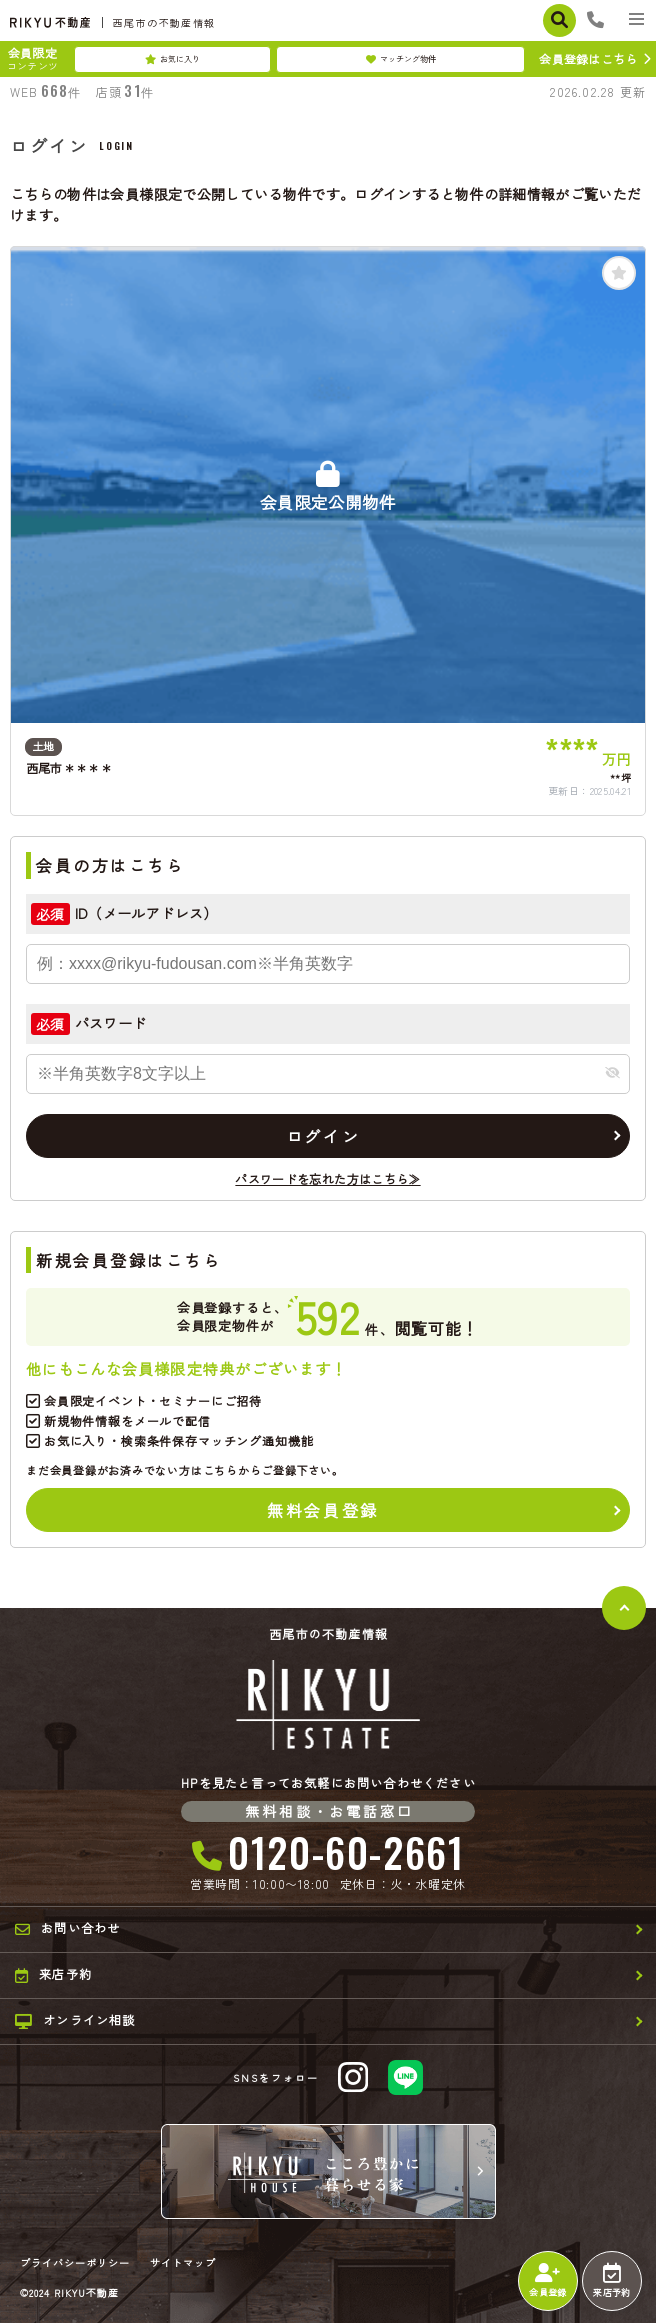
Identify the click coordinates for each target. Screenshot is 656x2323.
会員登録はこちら (588, 58)
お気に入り (172, 59)
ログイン (323, 1136)
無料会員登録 (322, 1510)
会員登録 (547, 2281)
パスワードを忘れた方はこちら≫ (327, 1178)
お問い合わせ (67, 1928)
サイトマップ (183, 2263)
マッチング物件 (401, 59)
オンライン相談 (75, 2020)
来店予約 (611, 2281)
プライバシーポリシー (75, 2263)
